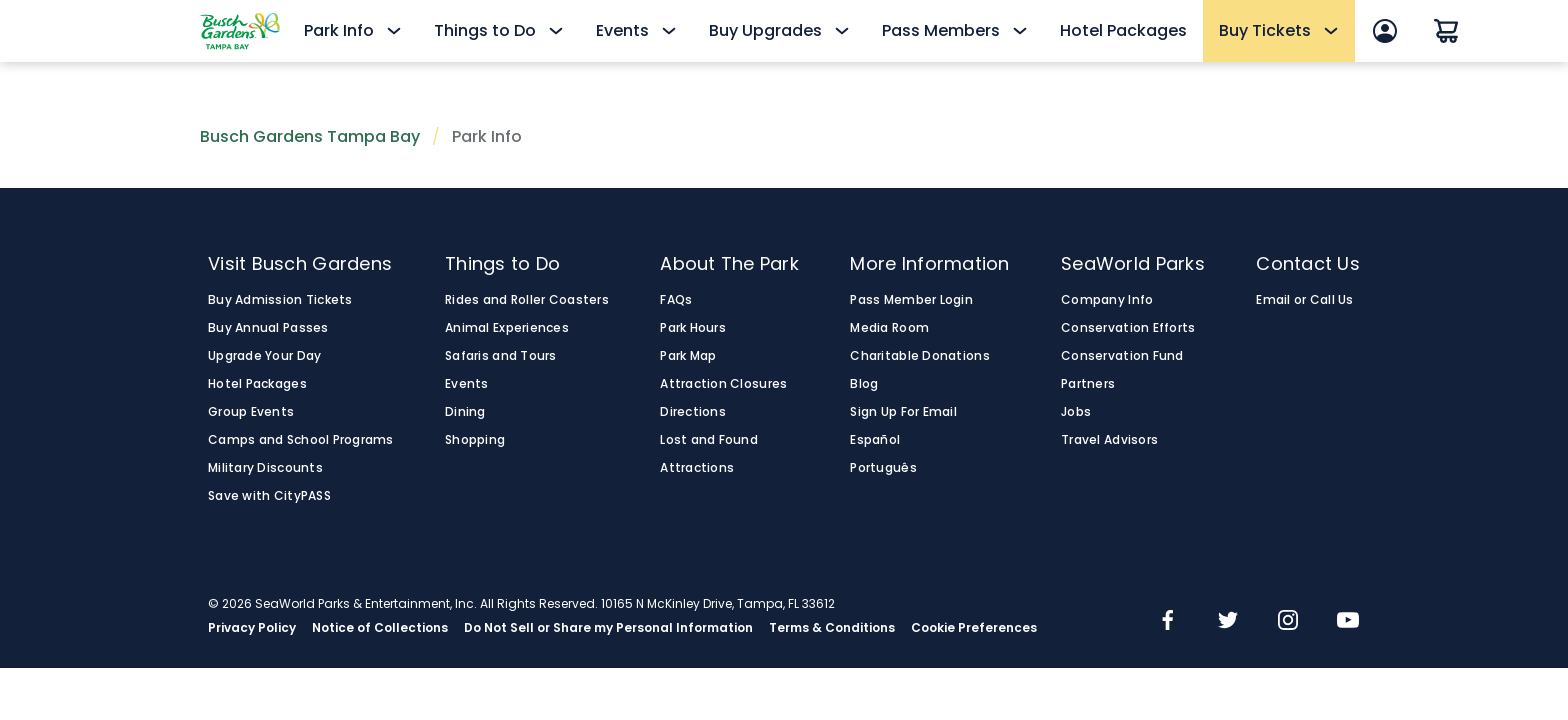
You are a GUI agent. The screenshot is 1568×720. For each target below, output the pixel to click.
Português (883, 468)
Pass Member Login (911, 300)
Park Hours (693, 328)
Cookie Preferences (974, 628)
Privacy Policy (252, 628)
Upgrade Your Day (264, 356)
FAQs (676, 300)
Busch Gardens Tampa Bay (310, 136)
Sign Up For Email (903, 412)
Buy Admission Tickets (280, 300)
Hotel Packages (1123, 30)
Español (875, 440)
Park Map (688, 356)
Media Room (889, 328)
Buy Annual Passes (268, 328)
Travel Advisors (1109, 440)
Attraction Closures (723, 384)
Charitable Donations (919, 356)
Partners (1088, 384)
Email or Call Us (1304, 300)
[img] (1168, 622)
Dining (465, 412)
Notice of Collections (380, 628)
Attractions (697, 468)
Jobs (1076, 412)
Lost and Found (709, 440)
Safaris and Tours (501, 356)
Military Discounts (265, 468)
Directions (693, 412)
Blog (864, 384)
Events (467, 384)
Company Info (1107, 300)
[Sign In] (1385, 31)
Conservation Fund (1122, 356)
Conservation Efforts (1128, 328)
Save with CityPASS (269, 496)
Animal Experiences (507, 328)
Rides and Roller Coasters (527, 300)
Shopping (475, 440)
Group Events (251, 412)
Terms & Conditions (832, 628)
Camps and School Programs (301, 440)
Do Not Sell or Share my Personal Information (608, 628)
